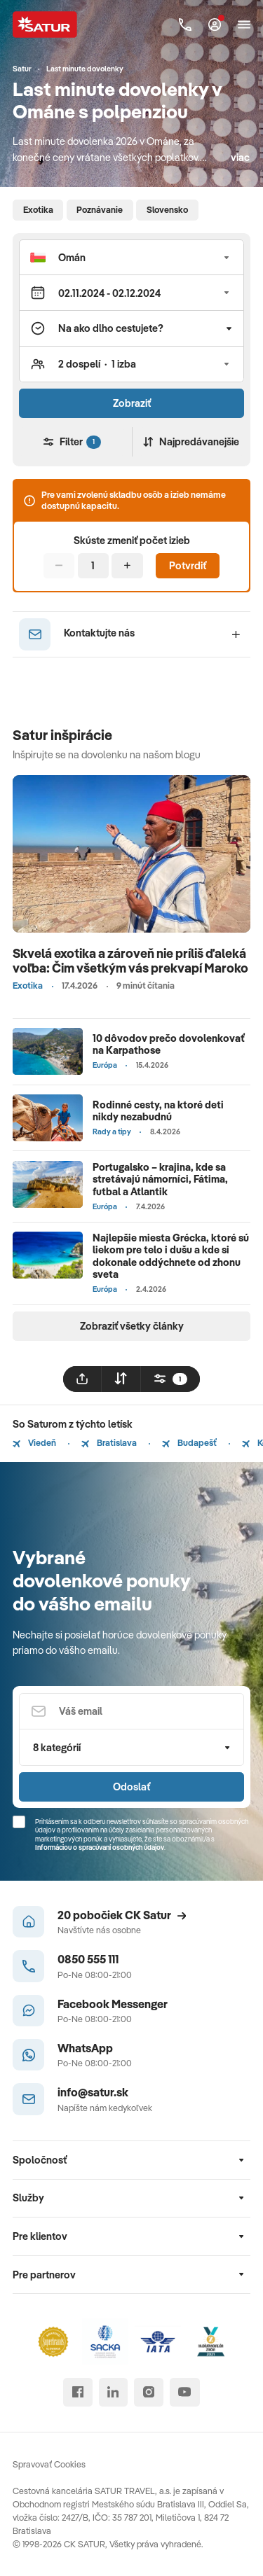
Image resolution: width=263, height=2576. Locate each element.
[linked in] (113, 2392)
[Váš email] (131, 1711)
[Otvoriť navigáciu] (244, 24)
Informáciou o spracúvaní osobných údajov (99, 1847)
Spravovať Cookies (49, 2464)
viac (240, 157)
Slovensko (167, 209)
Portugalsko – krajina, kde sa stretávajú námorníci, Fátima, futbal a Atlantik (160, 1179)
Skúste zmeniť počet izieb (132, 540)
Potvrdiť (187, 565)
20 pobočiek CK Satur (122, 1914)
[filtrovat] (170, 1378)
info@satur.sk (93, 2091)
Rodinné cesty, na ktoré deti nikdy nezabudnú (158, 1110)
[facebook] (77, 2392)
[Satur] (45, 24)
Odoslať (131, 1786)
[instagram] (148, 2392)
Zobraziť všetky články (132, 1325)
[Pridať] (127, 565)
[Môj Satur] (214, 24)
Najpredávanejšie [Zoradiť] (191, 441)
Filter (72, 441)
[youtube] (185, 2392)
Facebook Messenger (113, 2003)
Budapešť (189, 1442)
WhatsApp (85, 2047)
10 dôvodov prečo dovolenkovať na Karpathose (169, 1044)
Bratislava (109, 1442)
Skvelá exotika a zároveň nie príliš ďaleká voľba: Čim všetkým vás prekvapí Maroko (130, 961)
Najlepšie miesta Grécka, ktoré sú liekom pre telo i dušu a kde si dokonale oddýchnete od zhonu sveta (171, 1256)
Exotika (38, 209)
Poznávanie (99, 209)
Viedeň (34, 1442)
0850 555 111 (88, 1958)
